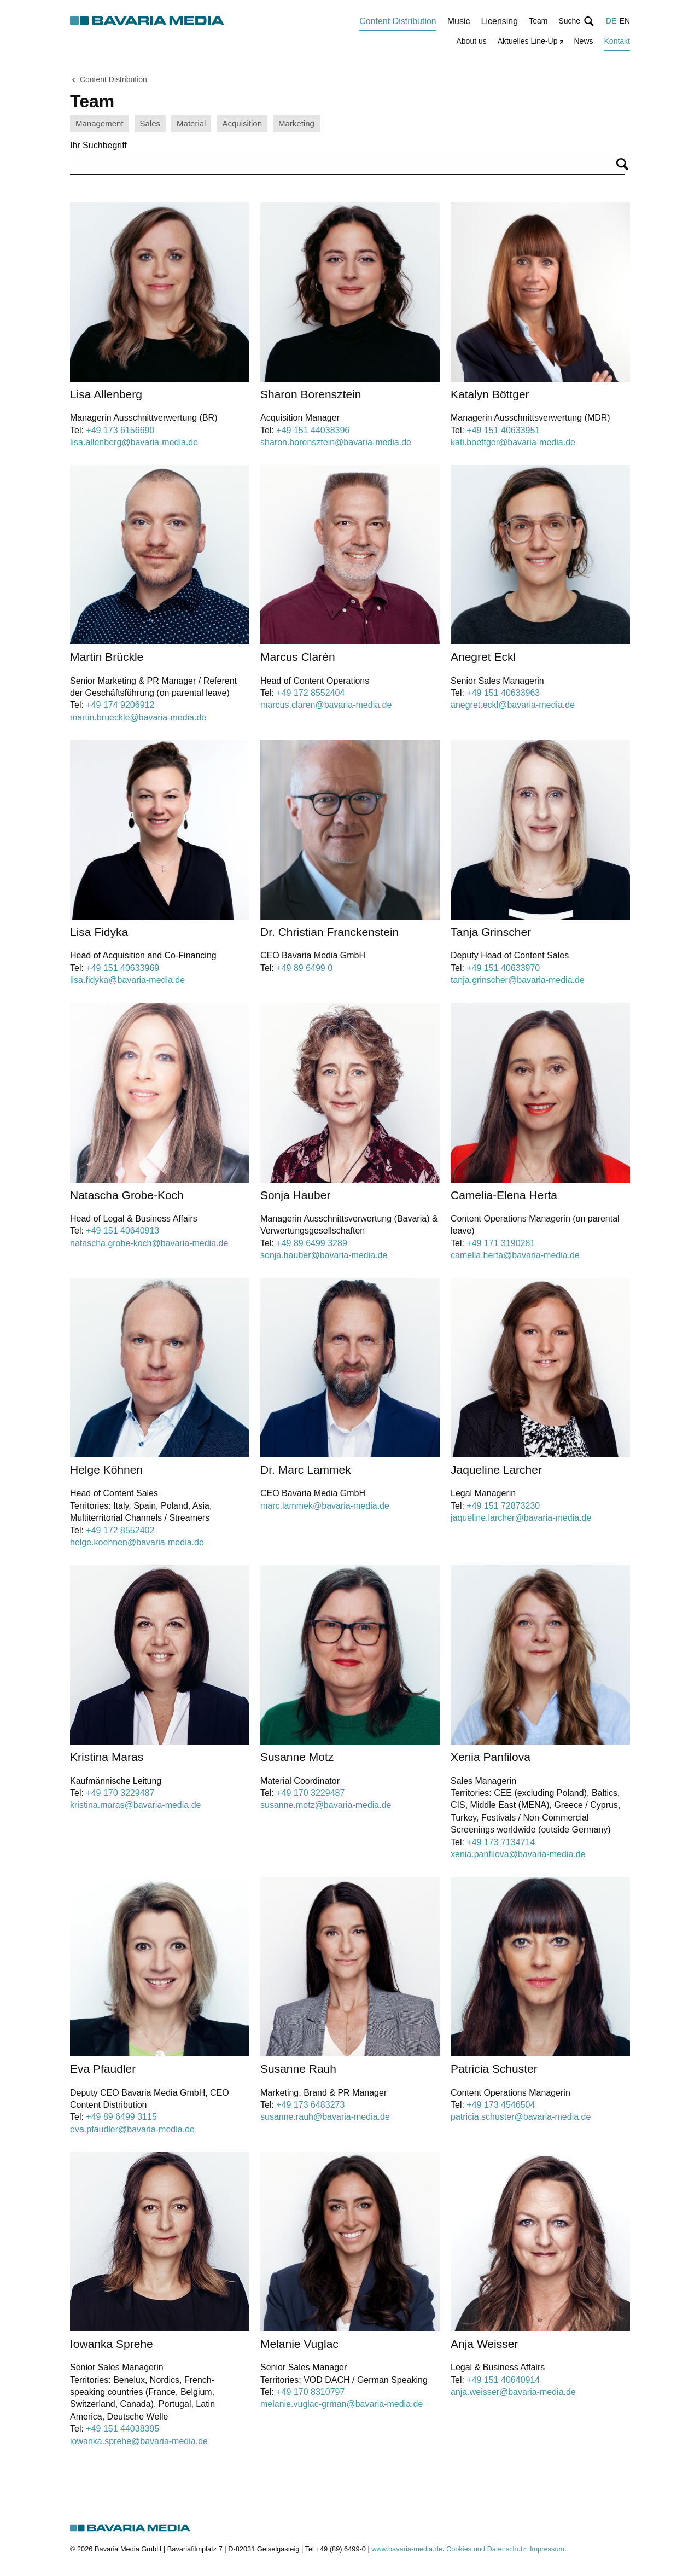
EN (625, 20)
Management (99, 123)
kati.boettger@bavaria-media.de (513, 442)
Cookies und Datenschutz (486, 2549)
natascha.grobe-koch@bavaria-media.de (149, 1243)
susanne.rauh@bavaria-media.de (325, 2116)
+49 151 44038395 (122, 2428)
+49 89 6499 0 (304, 968)
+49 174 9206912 (120, 705)
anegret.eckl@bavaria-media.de (513, 705)
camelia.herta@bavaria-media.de (515, 1255)
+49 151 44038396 (312, 430)
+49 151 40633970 (503, 968)
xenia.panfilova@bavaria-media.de (518, 1854)
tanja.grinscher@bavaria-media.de (518, 980)
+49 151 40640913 (122, 1230)
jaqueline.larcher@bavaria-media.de (521, 1517)
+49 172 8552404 (310, 692)
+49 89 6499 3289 (311, 1243)
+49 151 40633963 (503, 692)
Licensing (499, 21)
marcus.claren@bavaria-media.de (326, 705)
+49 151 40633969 (122, 968)
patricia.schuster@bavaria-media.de (521, 2116)
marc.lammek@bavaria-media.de (324, 1505)
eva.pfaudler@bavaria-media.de (132, 2129)
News (583, 41)
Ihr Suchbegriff (98, 145)
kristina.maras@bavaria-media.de (135, 1805)
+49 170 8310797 (310, 2392)
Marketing (296, 123)
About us (472, 41)
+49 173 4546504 (500, 2104)
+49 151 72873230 (503, 1505)
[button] (576, 21)
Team (538, 20)
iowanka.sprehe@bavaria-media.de (139, 2441)
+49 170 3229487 (120, 1793)
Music (458, 21)
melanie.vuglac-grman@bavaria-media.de (341, 2404)
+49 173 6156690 (120, 430)
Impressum (547, 2549)
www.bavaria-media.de (406, 2549)
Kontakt (617, 41)
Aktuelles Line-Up (528, 41)
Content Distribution (397, 21)
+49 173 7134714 (501, 1842)
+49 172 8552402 (120, 1530)
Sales (150, 123)
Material (191, 123)
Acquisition (242, 123)
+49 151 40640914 (503, 2380)
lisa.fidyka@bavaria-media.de (127, 980)
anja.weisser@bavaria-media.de (513, 2392)
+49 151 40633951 (503, 430)
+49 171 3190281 (500, 1243)
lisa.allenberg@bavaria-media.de (134, 442)
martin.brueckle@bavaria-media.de (138, 717)
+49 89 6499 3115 (121, 2116)
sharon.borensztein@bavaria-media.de (335, 442)
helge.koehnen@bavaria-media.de (137, 1542)
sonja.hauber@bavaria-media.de (323, 1255)
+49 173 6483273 (310, 2104)
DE (611, 20)
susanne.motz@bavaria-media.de (325, 1805)
